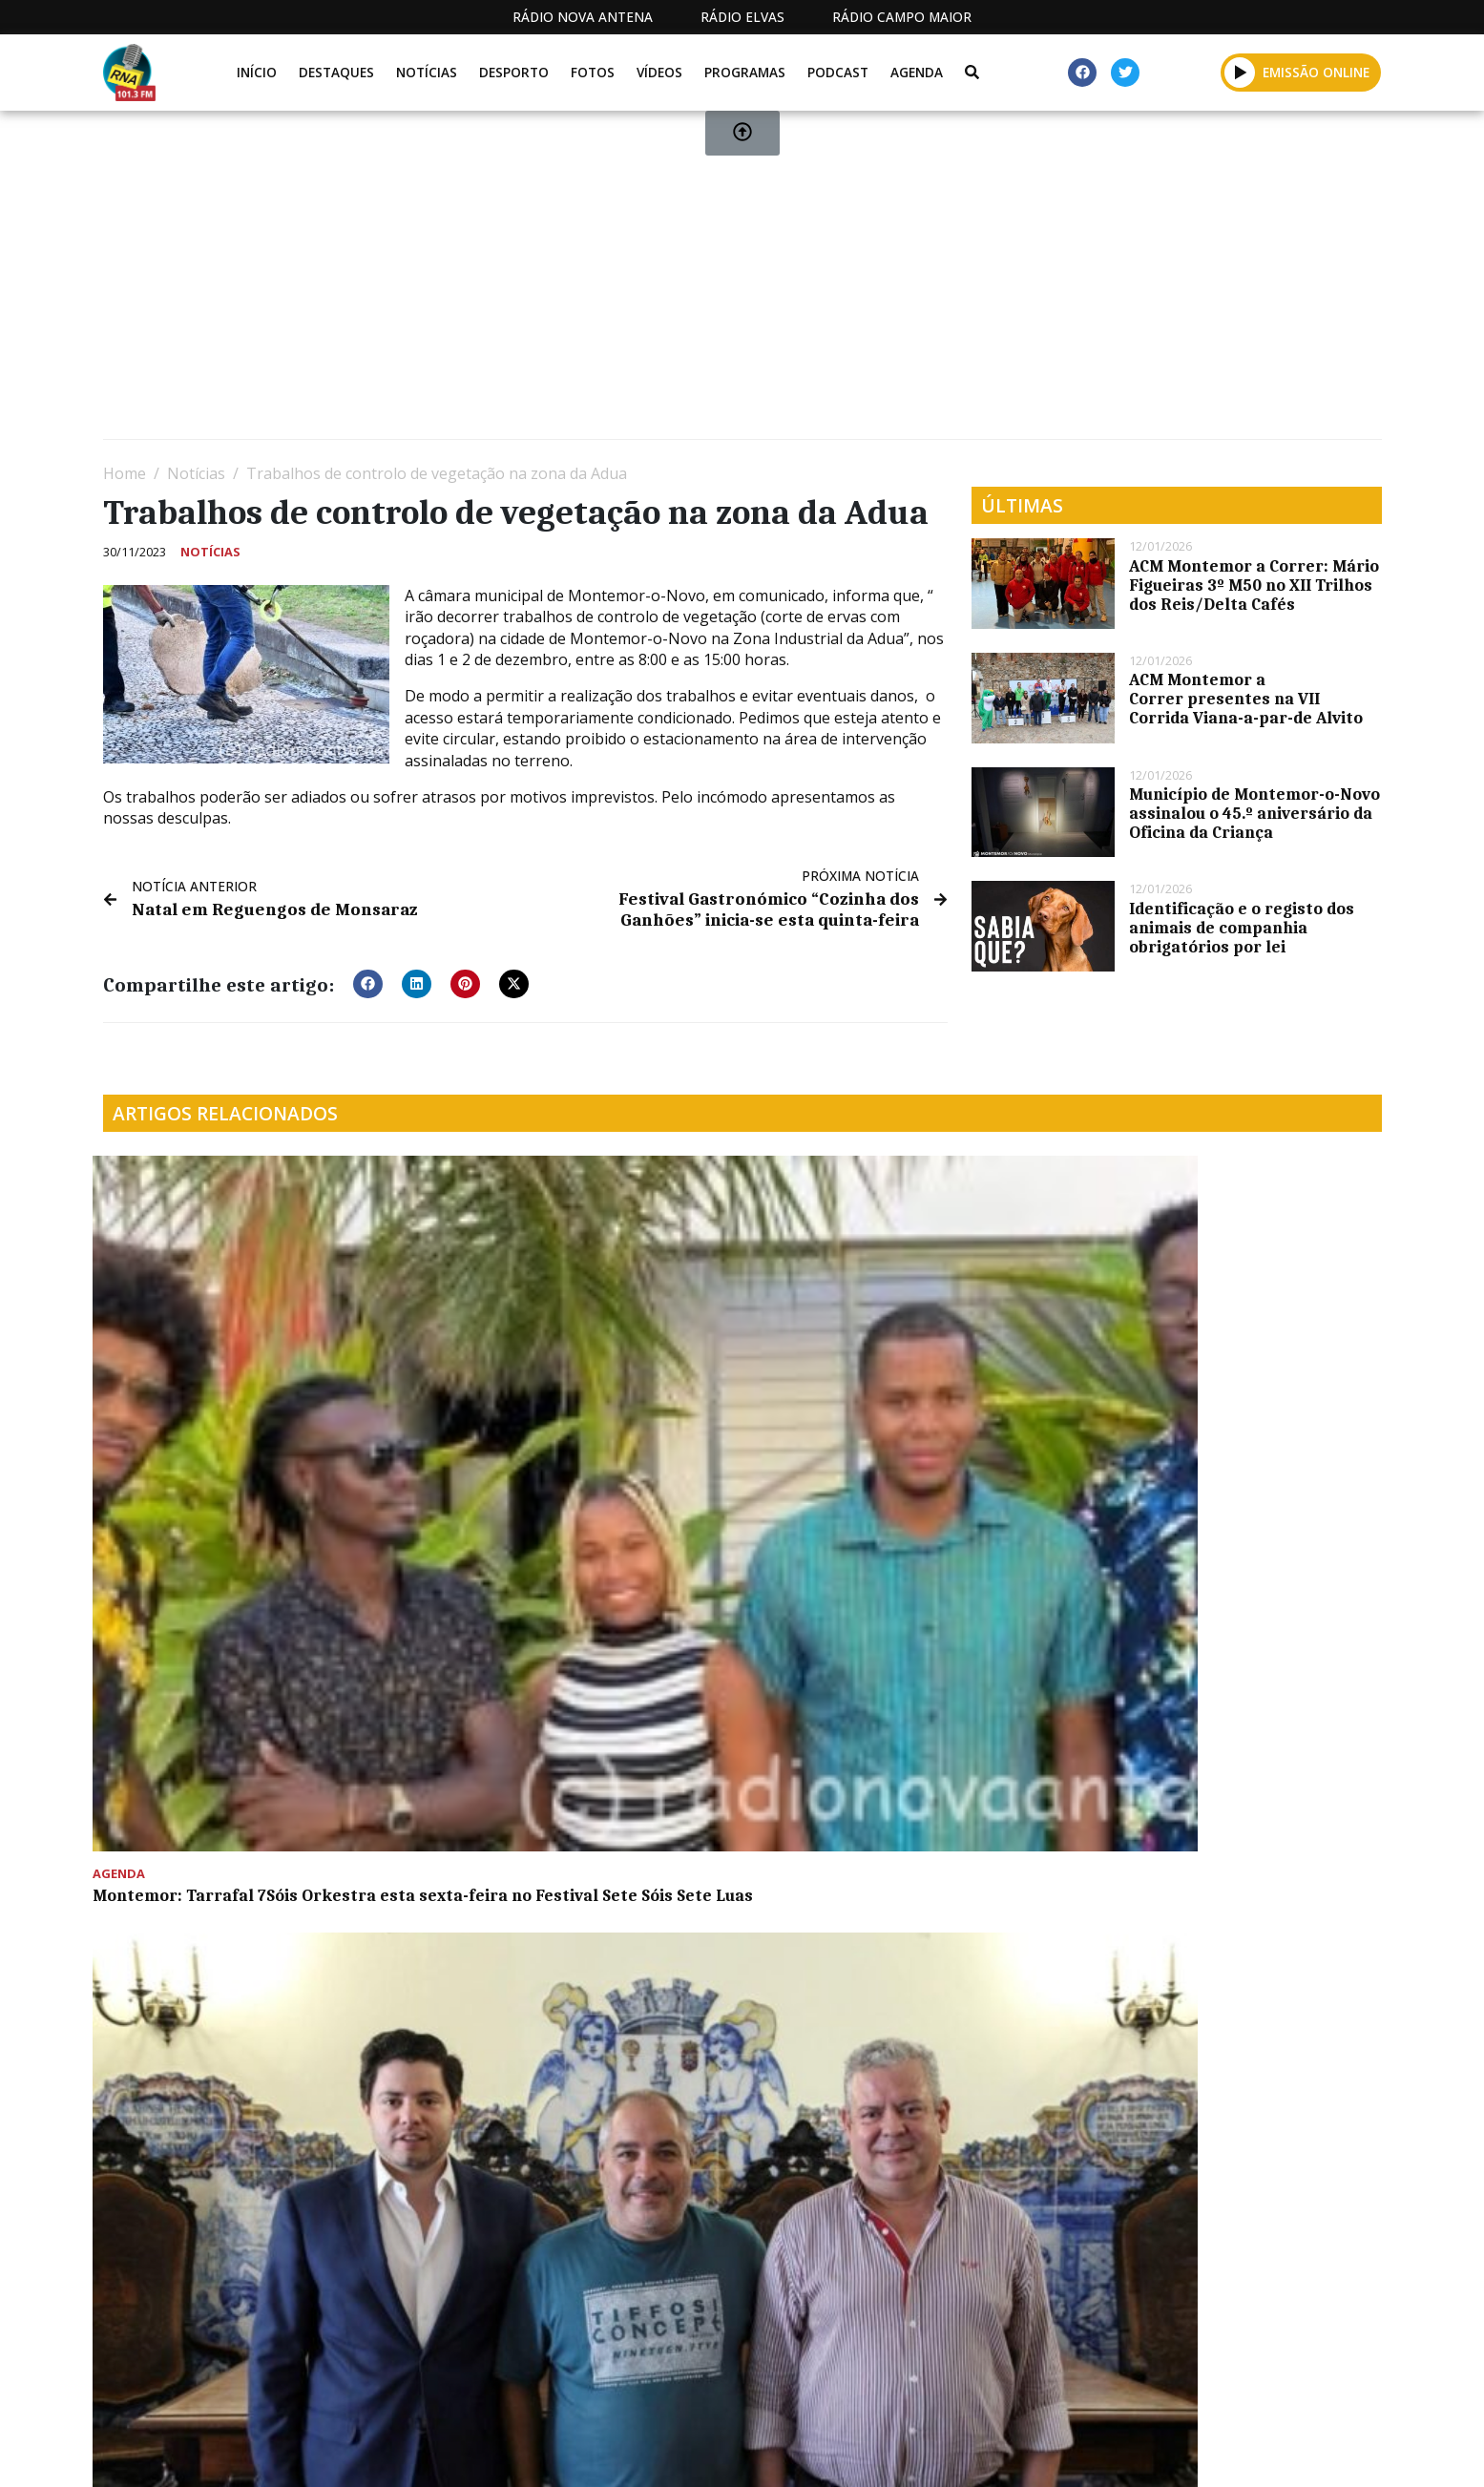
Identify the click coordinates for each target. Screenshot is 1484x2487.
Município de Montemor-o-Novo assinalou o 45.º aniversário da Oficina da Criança (1254, 813)
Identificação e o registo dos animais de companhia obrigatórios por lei (1241, 927)
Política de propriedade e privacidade (1243, 2451)
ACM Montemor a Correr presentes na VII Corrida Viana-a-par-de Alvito (1246, 698)
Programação (896, 2451)
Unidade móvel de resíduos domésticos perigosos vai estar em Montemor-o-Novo (242, 1710)
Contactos (1026, 2451)
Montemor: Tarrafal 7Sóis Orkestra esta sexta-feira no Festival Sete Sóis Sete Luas (249, 1404)
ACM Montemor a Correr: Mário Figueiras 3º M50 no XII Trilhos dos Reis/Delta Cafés (1254, 585)
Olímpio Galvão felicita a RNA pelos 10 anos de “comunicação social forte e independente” (905, 1404)
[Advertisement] (675, 282)
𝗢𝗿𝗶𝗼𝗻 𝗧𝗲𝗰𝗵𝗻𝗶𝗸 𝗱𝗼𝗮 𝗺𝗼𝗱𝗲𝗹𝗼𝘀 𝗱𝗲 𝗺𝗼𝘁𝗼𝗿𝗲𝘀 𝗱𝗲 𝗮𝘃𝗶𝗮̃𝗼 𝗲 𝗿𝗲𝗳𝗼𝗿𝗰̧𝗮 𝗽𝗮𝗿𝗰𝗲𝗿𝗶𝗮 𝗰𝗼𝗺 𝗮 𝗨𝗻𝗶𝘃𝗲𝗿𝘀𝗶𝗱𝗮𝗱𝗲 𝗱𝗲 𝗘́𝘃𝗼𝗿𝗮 (577, 1720)
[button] (368, 980)
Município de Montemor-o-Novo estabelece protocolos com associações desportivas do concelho (575, 1404)
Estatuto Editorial (735, 2451)
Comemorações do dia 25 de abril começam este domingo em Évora (1212, 1395)
